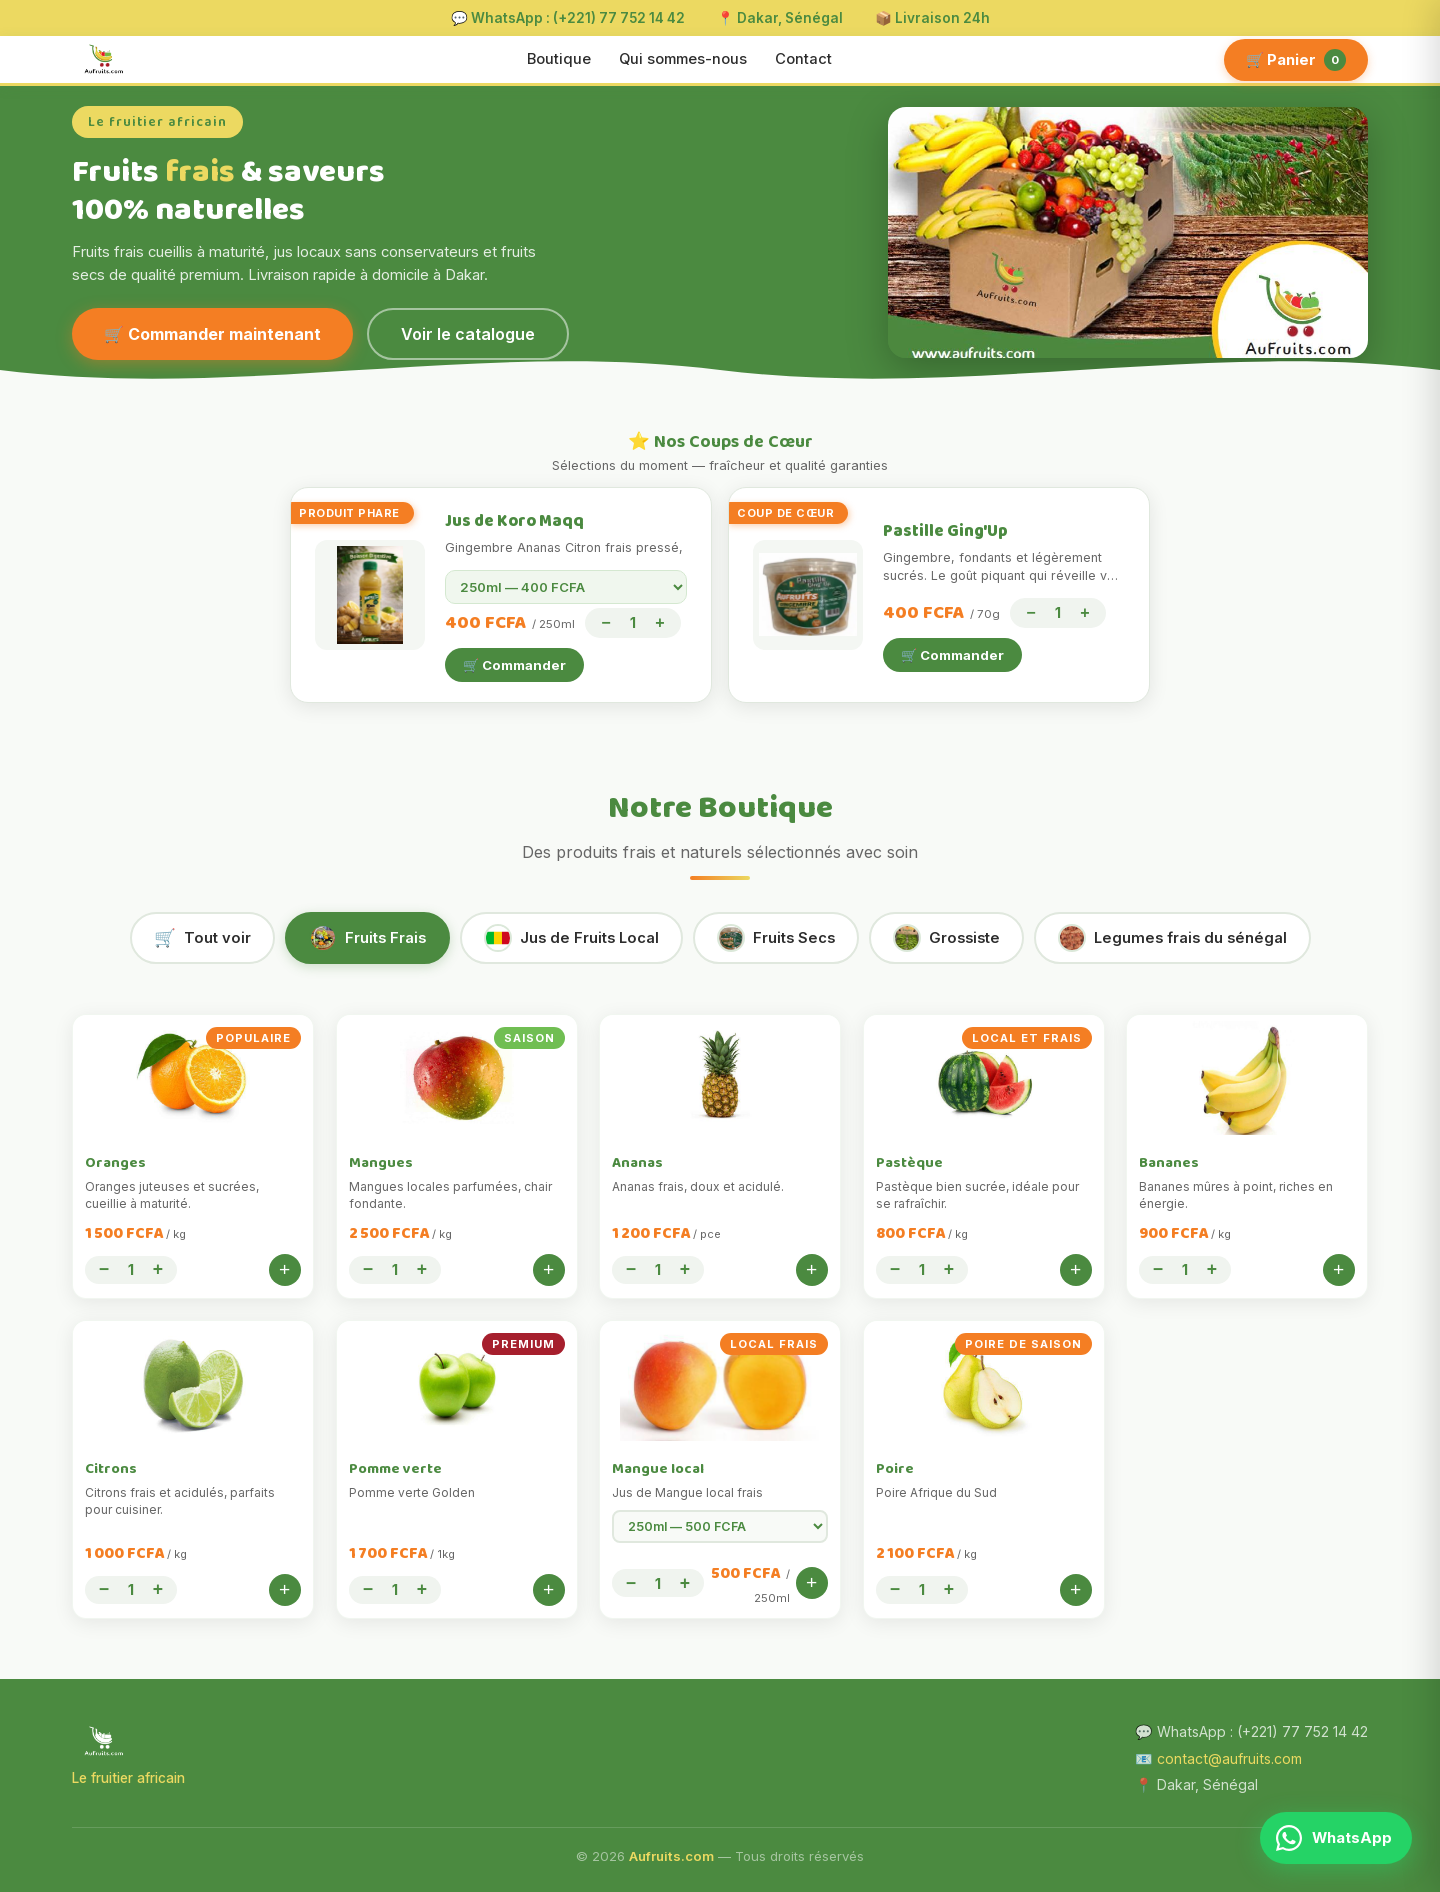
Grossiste (946, 938)
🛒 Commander (514, 665)
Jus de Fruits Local (571, 938)
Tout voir (202, 937)
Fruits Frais (367, 938)
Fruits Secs (776, 938)
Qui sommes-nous (683, 59)
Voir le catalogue (468, 334)
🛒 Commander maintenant (212, 334)
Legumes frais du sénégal (1172, 938)
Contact (803, 59)
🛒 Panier (1296, 60)
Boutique (559, 59)
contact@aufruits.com (1229, 1758)
